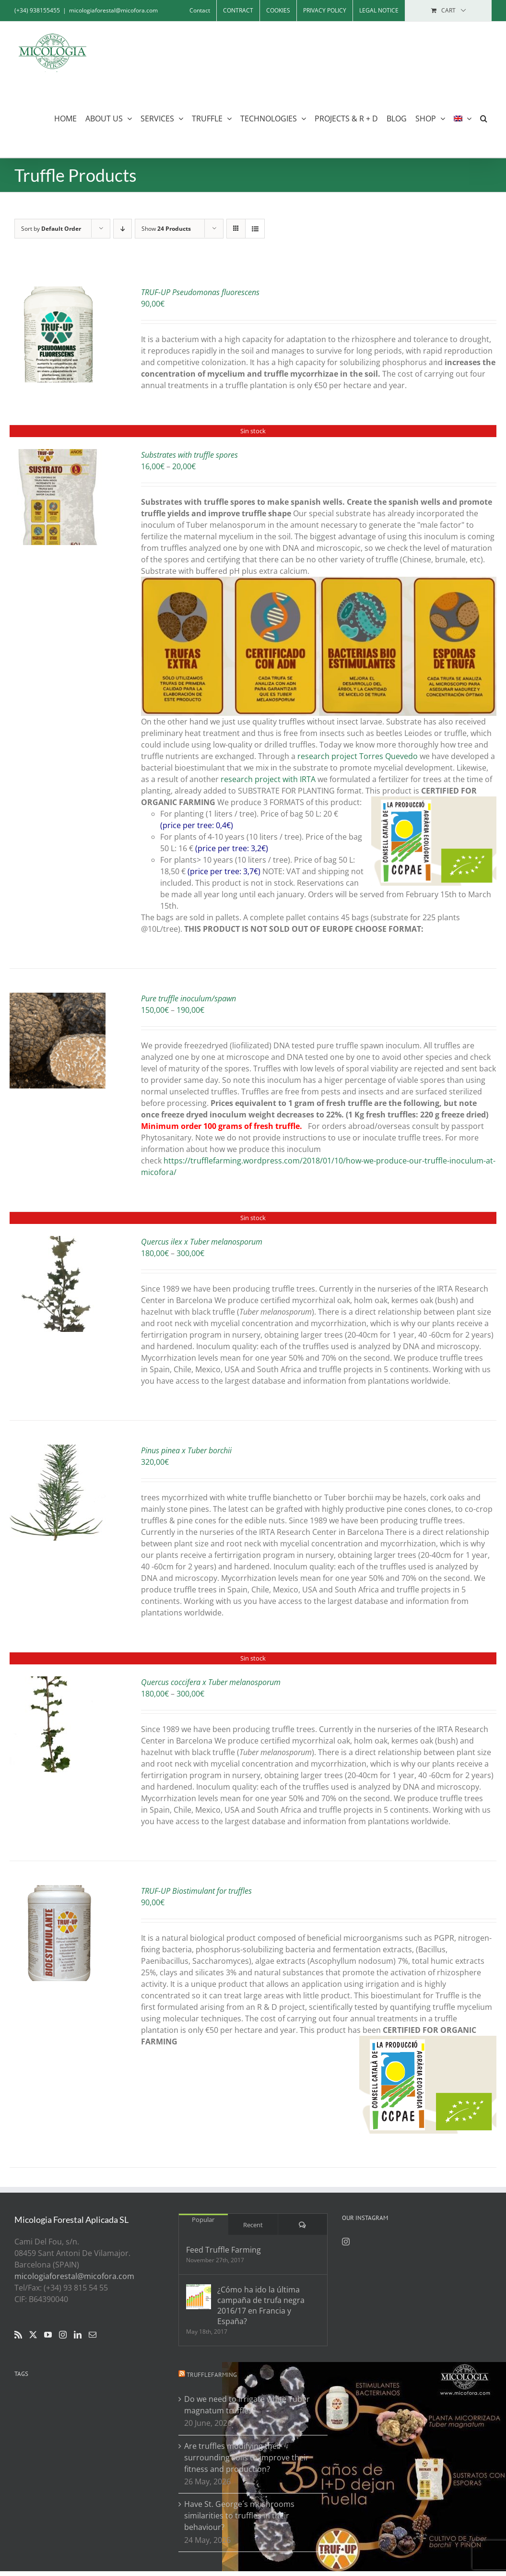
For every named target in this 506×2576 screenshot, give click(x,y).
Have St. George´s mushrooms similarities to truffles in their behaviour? (239, 2515)
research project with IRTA (268, 779)
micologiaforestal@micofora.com (113, 10)
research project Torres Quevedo (357, 756)
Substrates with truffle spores (189, 455)
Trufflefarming (212, 2375)
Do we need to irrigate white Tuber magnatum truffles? (247, 2405)
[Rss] (18, 2335)
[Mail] (92, 2335)
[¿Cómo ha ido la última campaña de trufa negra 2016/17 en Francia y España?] (198, 2296)
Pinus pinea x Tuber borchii (186, 1450)
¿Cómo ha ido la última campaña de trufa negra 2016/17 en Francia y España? (261, 2305)
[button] (484, 118)
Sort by (51, 229)
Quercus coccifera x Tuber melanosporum (211, 1682)
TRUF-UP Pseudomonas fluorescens (200, 292)
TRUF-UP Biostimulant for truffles (196, 1891)
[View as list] (255, 228)
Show (166, 229)
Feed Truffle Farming (223, 2249)
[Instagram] (63, 2335)
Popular (203, 2219)
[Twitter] (33, 2335)
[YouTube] (48, 2335)
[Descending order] (122, 228)
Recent (253, 2224)
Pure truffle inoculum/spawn (188, 998)
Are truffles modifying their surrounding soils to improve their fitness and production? (246, 2457)
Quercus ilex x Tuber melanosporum (201, 1241)
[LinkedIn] (78, 2335)
